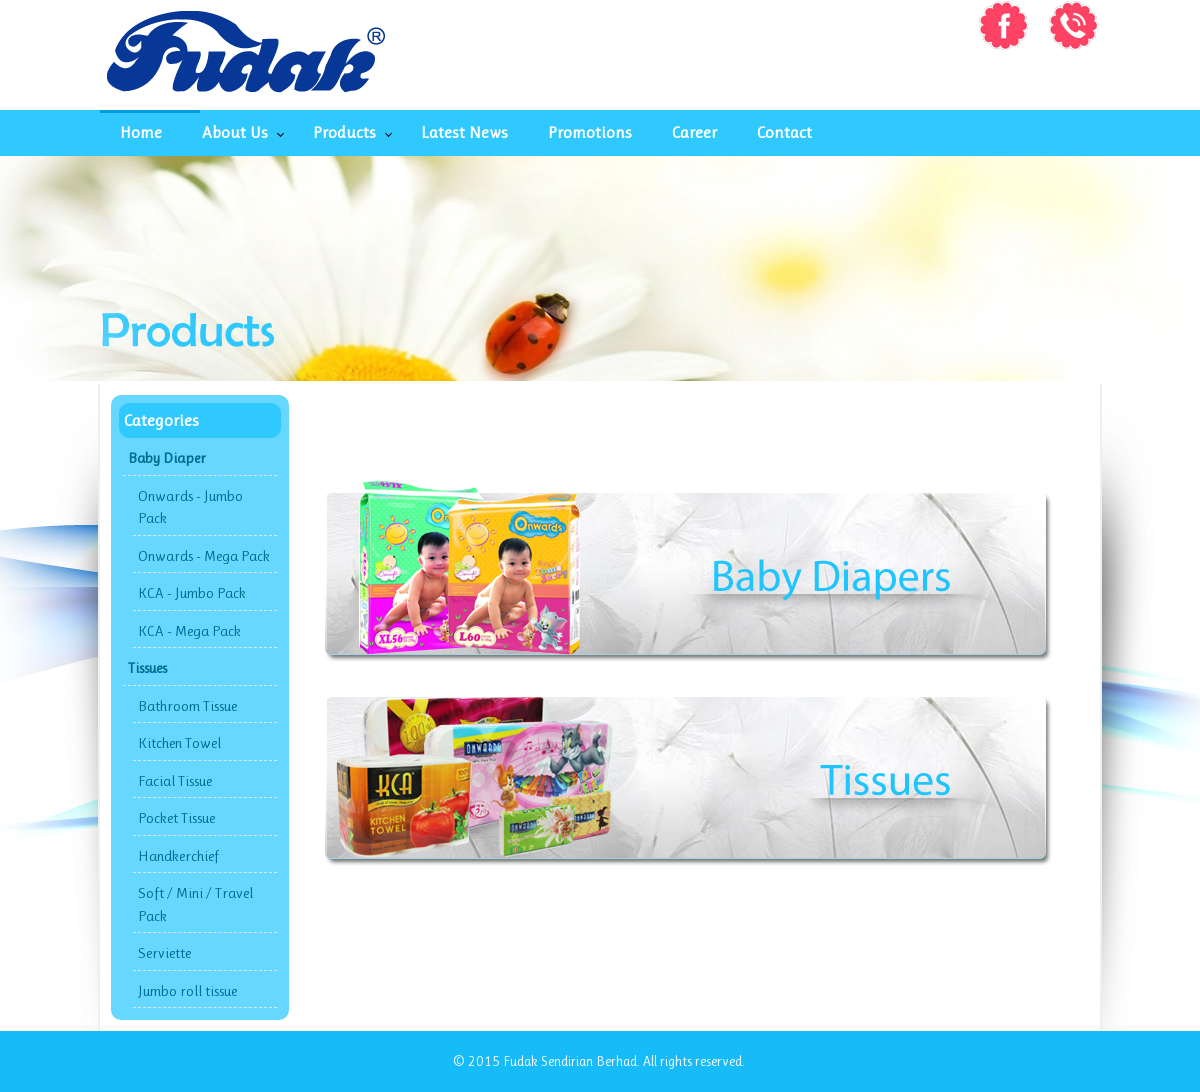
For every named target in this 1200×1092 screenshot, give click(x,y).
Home (141, 132)
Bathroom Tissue (187, 706)
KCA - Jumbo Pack (192, 593)
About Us (235, 132)
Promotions (590, 132)
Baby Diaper (167, 458)
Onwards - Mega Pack (204, 556)
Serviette (164, 953)
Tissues (147, 668)
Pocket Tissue (176, 818)
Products (344, 132)
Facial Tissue (175, 781)
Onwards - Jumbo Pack (190, 507)
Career (694, 132)
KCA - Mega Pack (189, 631)
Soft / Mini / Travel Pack (195, 904)
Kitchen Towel (179, 743)
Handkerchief (178, 856)
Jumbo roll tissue (187, 991)
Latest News (464, 132)
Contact (784, 132)
